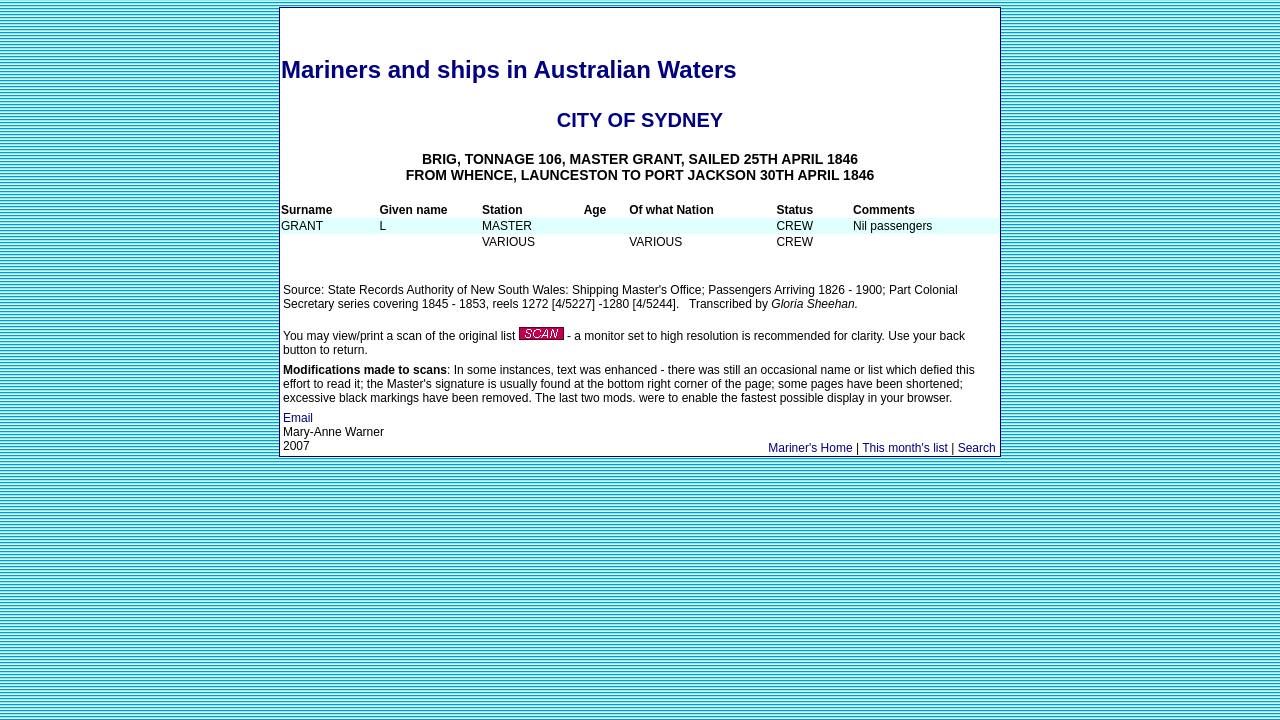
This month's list (905, 448)
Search (977, 448)
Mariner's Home (810, 448)
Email (298, 418)
